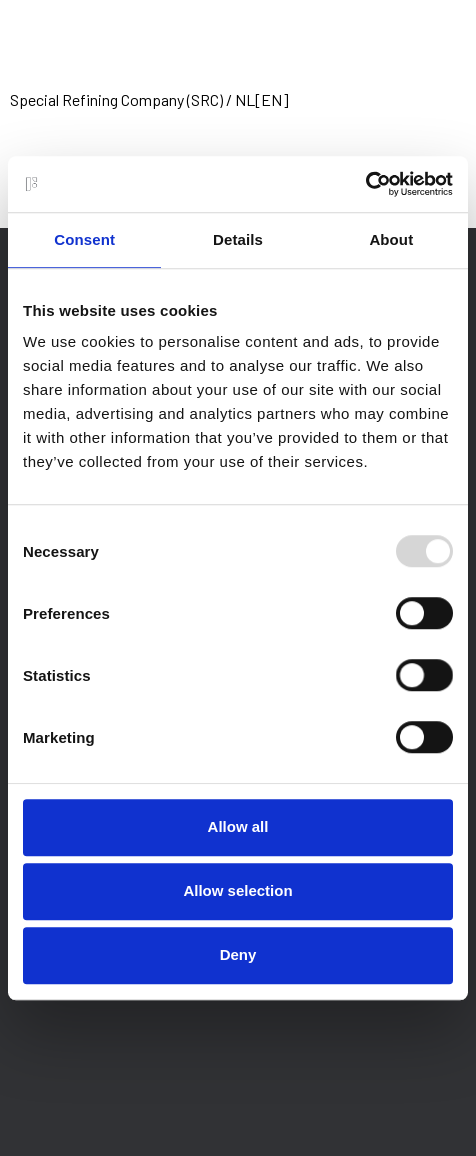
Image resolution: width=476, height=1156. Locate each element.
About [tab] (391, 239)
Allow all (238, 826)
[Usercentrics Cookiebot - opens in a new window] (365, 184)
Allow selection (237, 890)
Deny (238, 954)
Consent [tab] (84, 239)
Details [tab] (238, 239)
